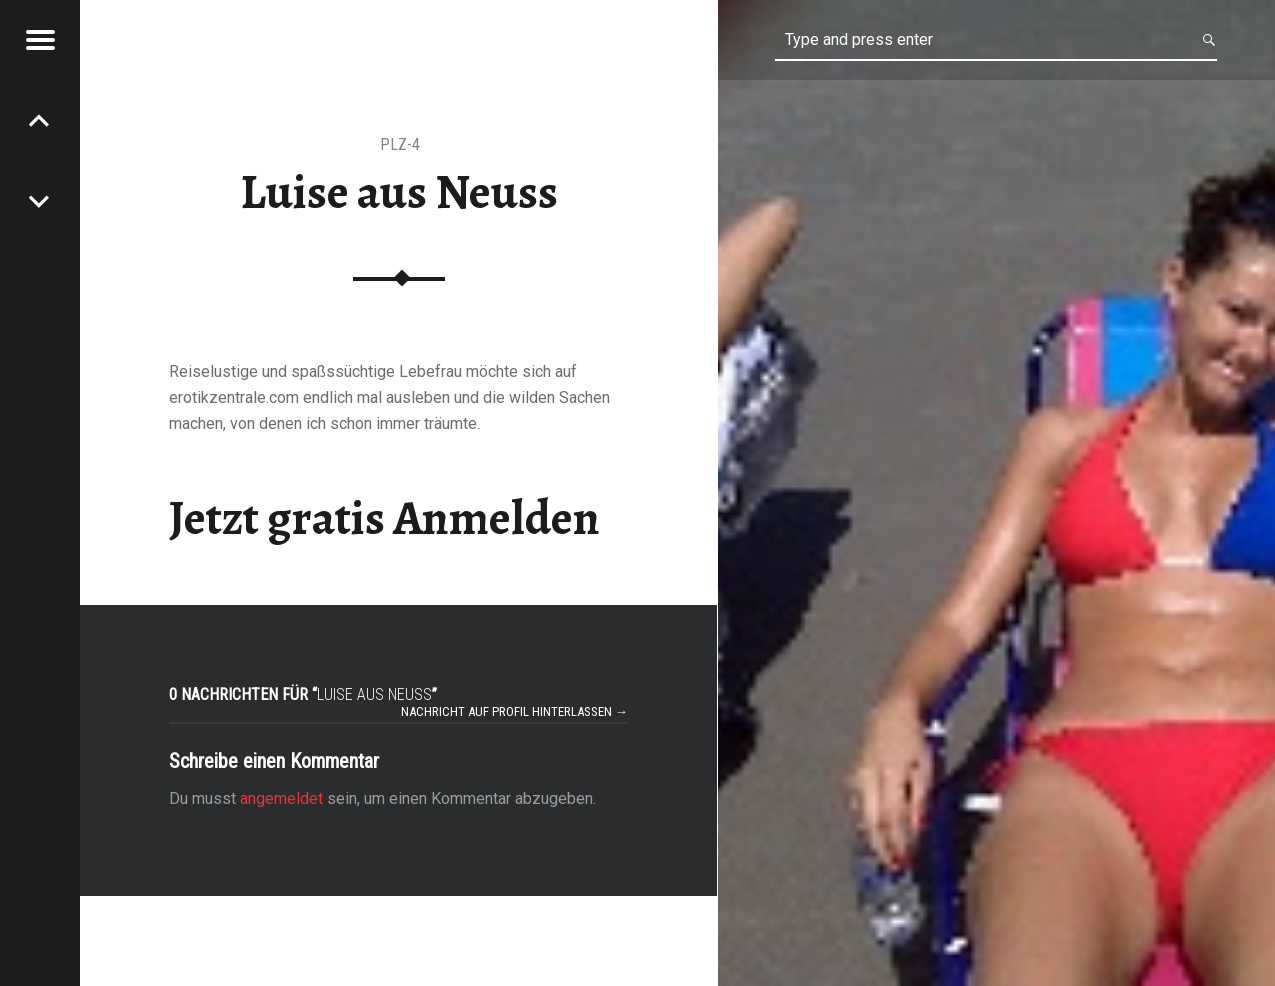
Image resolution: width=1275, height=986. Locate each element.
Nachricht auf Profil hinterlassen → (514, 711)
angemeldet (281, 798)
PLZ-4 (400, 144)
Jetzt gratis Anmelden (384, 518)
